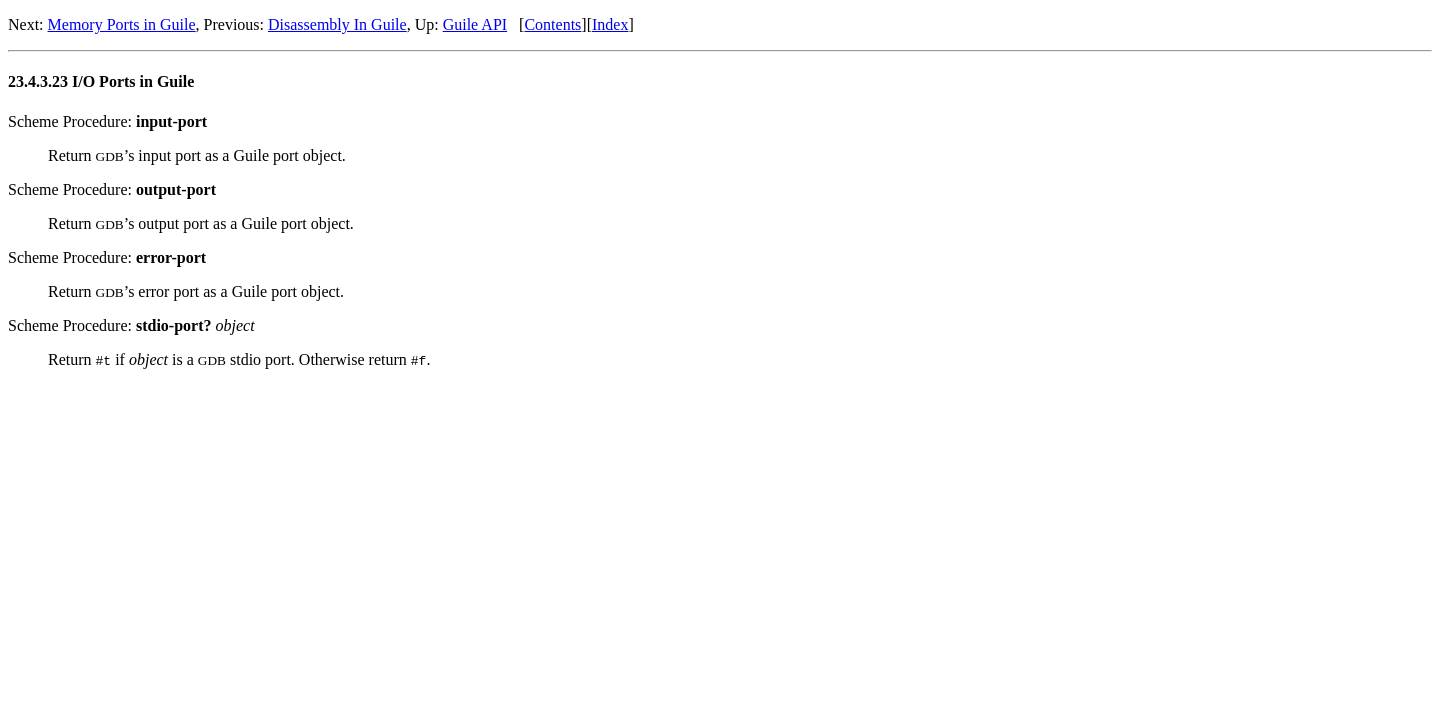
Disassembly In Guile (337, 24)
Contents (552, 24)
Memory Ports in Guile (122, 24)
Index (610, 24)
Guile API (475, 24)
